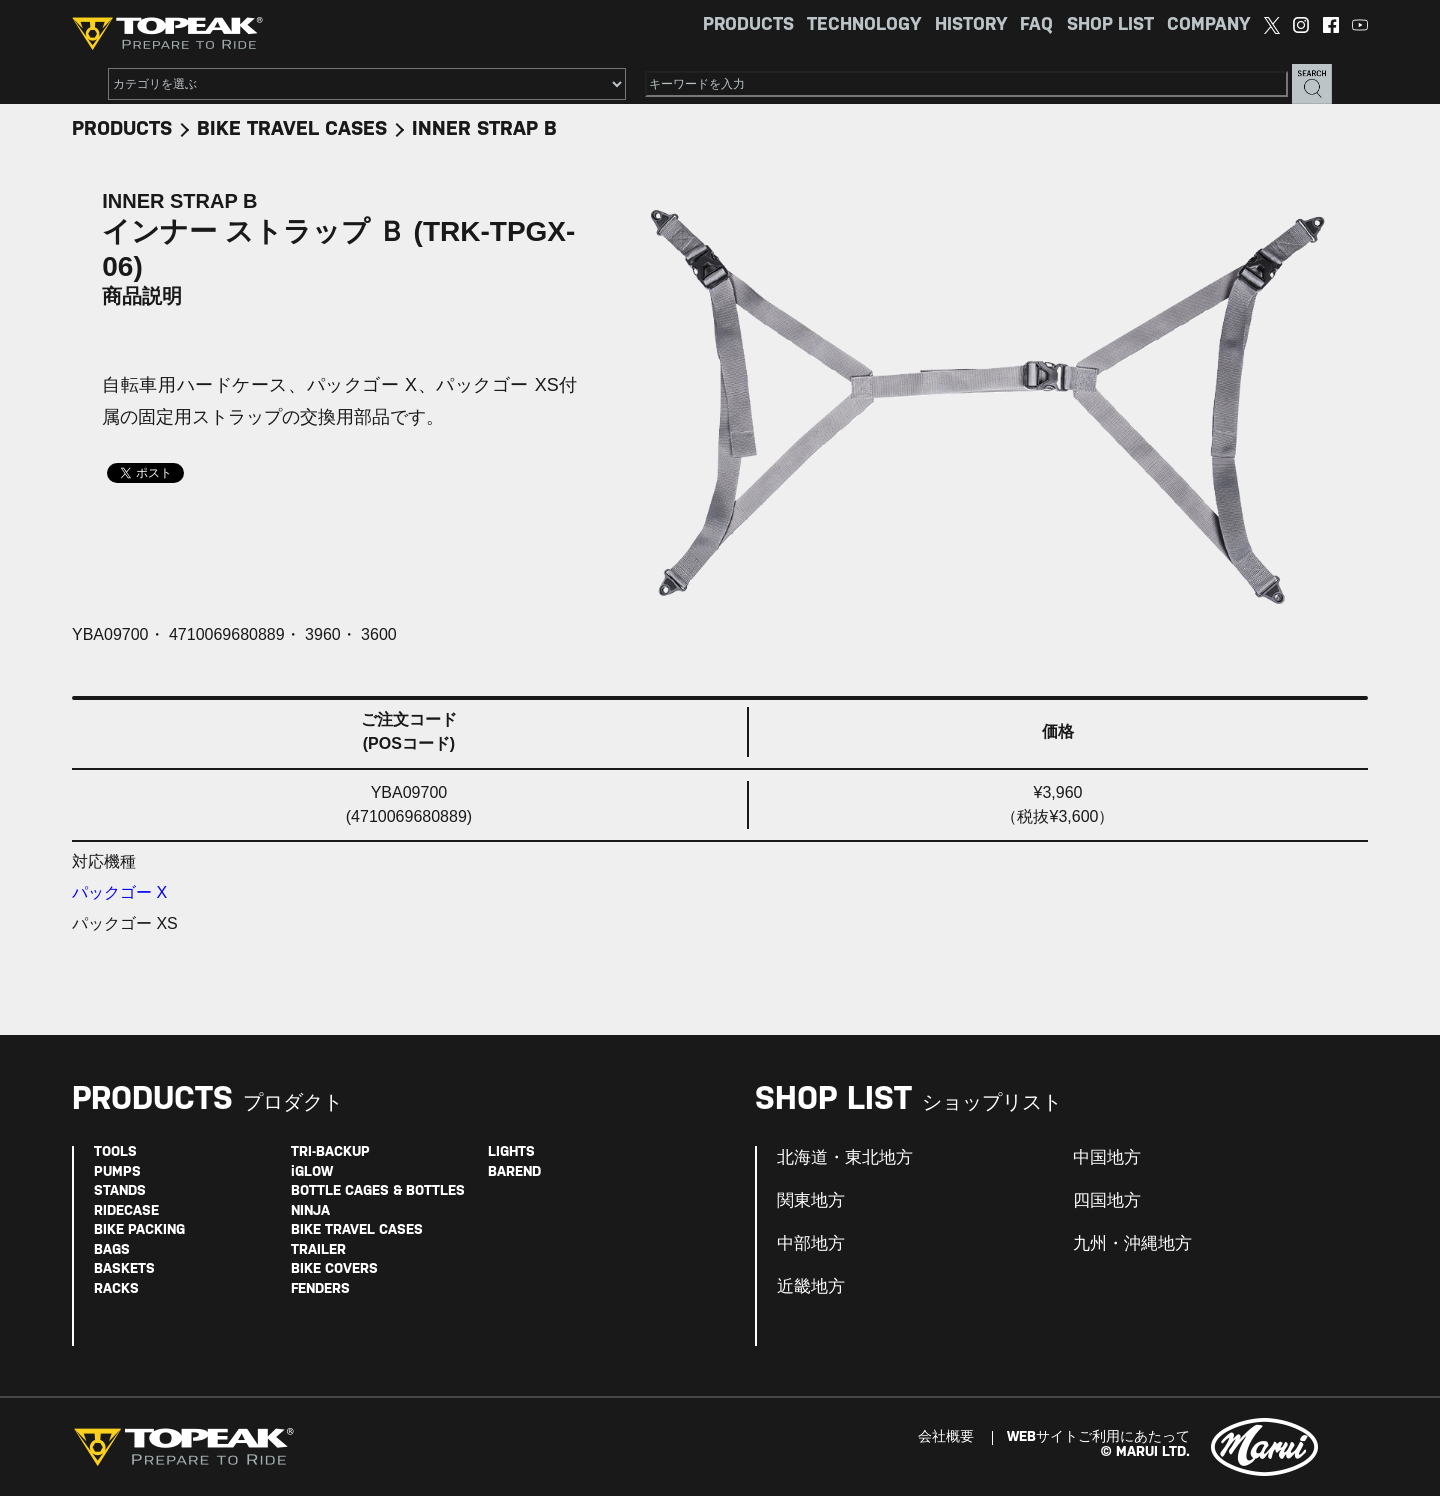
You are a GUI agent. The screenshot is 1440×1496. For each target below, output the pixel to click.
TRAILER (318, 1250)
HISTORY (971, 25)
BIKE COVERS (334, 1269)
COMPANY (1208, 25)
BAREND (514, 1172)
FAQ (1036, 25)
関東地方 (811, 1201)
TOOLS (115, 1152)
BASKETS (124, 1269)
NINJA (310, 1211)
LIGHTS (511, 1152)
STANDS (120, 1191)
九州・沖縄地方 (1132, 1244)
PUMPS (117, 1172)
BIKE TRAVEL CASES (292, 129)
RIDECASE (126, 1211)
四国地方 (1107, 1201)
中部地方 (811, 1244)
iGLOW (312, 1172)
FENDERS (320, 1289)
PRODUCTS (748, 25)
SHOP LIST (1110, 25)
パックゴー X (119, 892)
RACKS (116, 1289)
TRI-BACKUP (330, 1152)
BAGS (112, 1250)
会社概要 (946, 1437)
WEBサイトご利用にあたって (1098, 1437)
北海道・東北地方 (845, 1158)
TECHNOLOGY (864, 25)
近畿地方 (811, 1287)
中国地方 (1107, 1158)
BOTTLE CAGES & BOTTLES (378, 1191)
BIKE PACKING (139, 1230)
